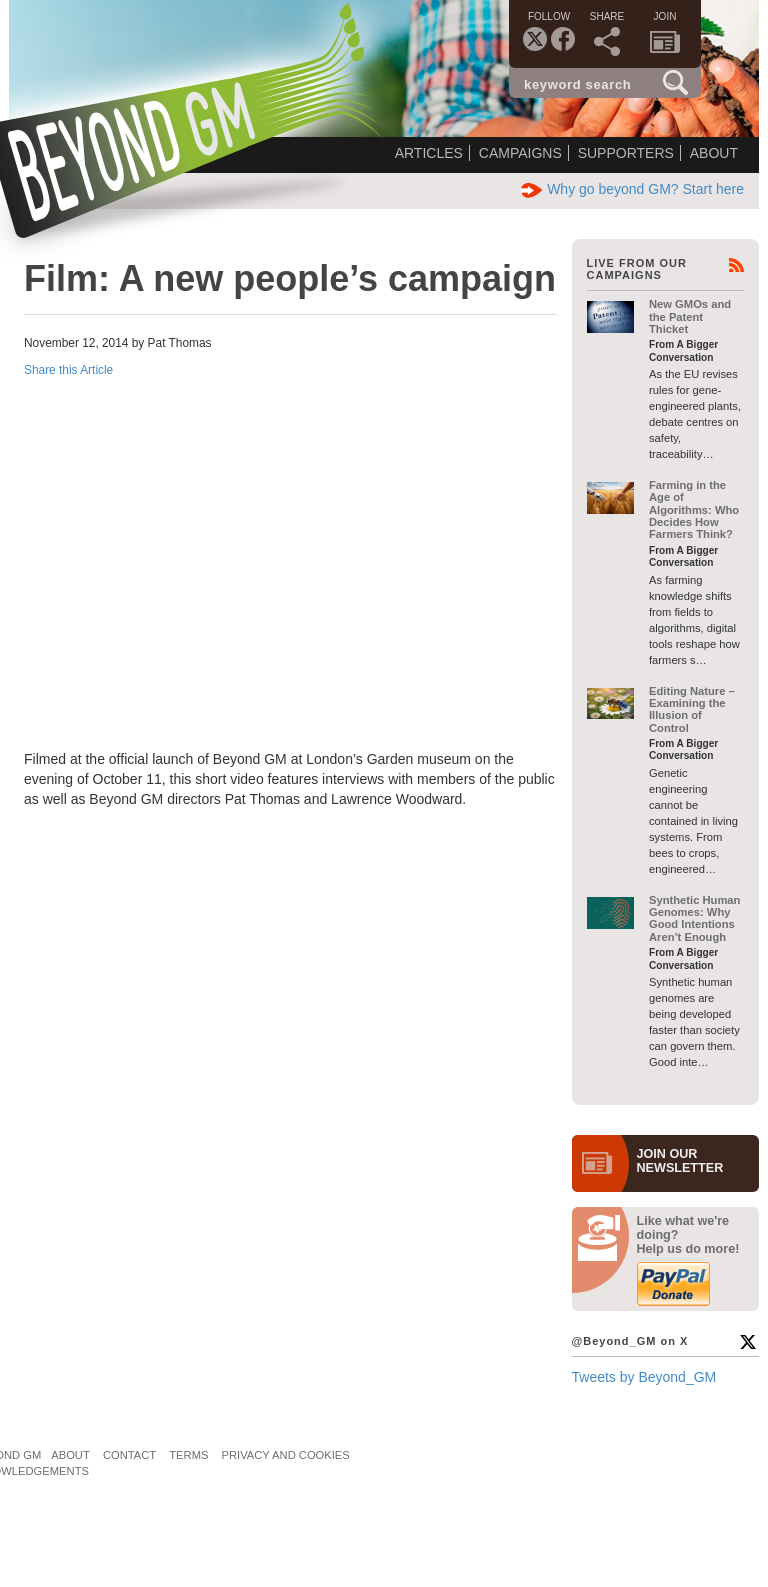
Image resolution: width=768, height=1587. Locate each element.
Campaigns (520, 153)
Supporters (626, 153)
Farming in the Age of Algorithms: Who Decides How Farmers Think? (694, 509)
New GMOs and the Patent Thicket (690, 316)
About (714, 153)
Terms (188, 1455)
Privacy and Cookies (286, 1455)
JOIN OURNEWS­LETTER (680, 1161)
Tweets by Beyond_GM (644, 1377)
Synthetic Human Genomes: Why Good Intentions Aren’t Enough (694, 918)
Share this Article (68, 370)
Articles (429, 153)
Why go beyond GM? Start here (632, 189)
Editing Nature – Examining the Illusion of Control (692, 709)
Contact (129, 1455)
